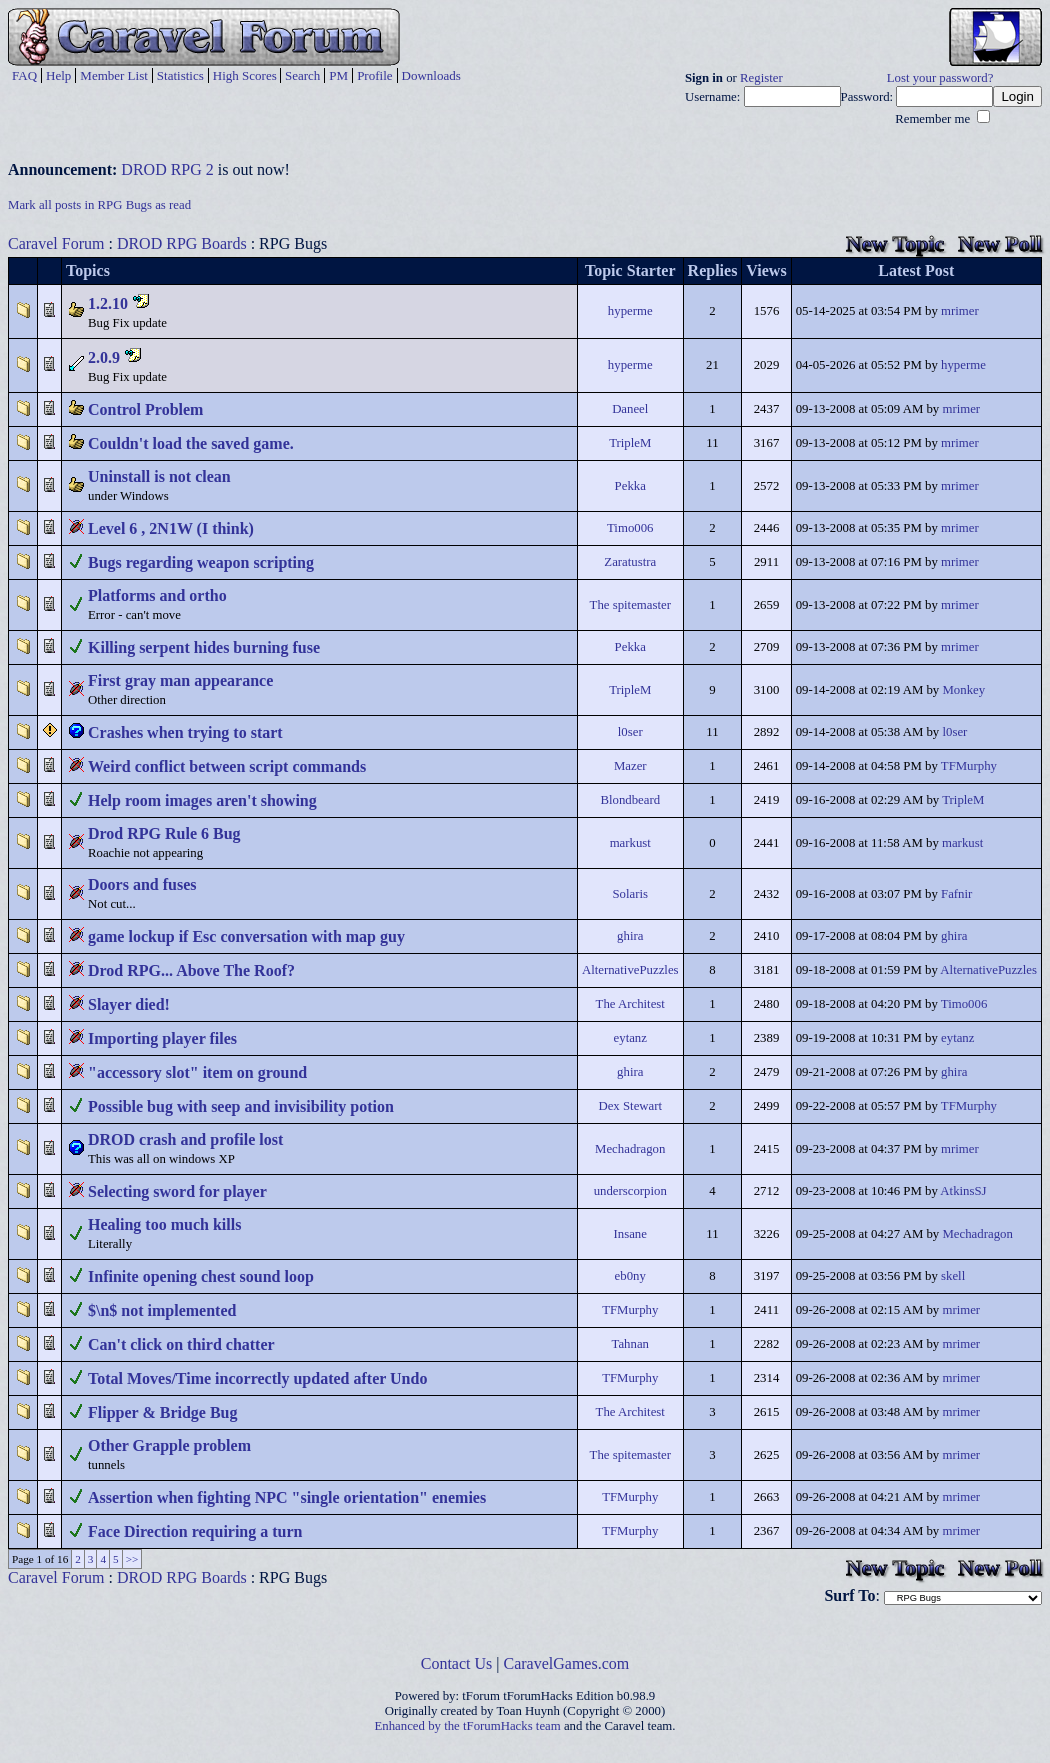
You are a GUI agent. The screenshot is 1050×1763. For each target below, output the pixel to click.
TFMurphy (969, 766)
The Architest (630, 1004)
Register (761, 78)
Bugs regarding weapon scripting (201, 562)
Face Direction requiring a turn (195, 1531)
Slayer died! (129, 1004)
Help (58, 75)
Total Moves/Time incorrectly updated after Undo (257, 1378)
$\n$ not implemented (162, 1310)
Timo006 (630, 528)
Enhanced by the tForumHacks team (468, 1726)
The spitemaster (630, 605)
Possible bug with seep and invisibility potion (241, 1106)
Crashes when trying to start (185, 732)
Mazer (630, 766)
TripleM (630, 443)
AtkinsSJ (963, 1191)
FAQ (24, 75)
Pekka (630, 486)
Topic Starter (630, 270)
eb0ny (630, 1276)
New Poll (1000, 243)
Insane (630, 1234)
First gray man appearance (180, 680)
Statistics (180, 75)
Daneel (630, 409)
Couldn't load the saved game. (191, 443)
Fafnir (956, 894)
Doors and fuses (142, 884)
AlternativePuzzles (630, 970)
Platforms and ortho (157, 595)
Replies (713, 270)
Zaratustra (630, 562)
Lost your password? (940, 78)
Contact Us (457, 1663)
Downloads (431, 75)
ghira (630, 936)
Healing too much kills (164, 1224)
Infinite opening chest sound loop (201, 1276)
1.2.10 (108, 303)
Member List (114, 75)
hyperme (630, 311)
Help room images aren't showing (202, 800)
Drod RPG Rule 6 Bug (164, 833)
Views (766, 270)
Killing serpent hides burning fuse (204, 647)
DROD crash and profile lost (185, 1139)
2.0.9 (104, 357)
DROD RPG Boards (182, 243)
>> (132, 1559)
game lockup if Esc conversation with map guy (246, 936)
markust (630, 843)
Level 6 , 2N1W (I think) (171, 528)
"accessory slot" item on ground (197, 1072)
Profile (374, 75)
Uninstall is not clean (159, 476)
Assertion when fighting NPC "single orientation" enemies (287, 1497)
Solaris (630, 894)
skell (953, 1276)
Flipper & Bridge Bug (163, 1412)
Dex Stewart (630, 1106)
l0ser (630, 732)
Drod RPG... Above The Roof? (191, 970)
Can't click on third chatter (181, 1344)
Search (302, 75)
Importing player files (162, 1038)
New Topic (895, 243)
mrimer (960, 311)
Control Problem (145, 409)
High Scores (245, 75)
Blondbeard (630, 800)
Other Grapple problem (169, 1445)
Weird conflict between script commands (227, 766)
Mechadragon (630, 1149)
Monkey (963, 690)
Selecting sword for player (177, 1191)
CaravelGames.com (567, 1663)
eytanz (630, 1038)
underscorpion (630, 1191)
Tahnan (630, 1344)
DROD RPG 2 (167, 169)
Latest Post (916, 270)
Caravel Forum (56, 243)
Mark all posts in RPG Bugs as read (99, 205)
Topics (88, 270)
